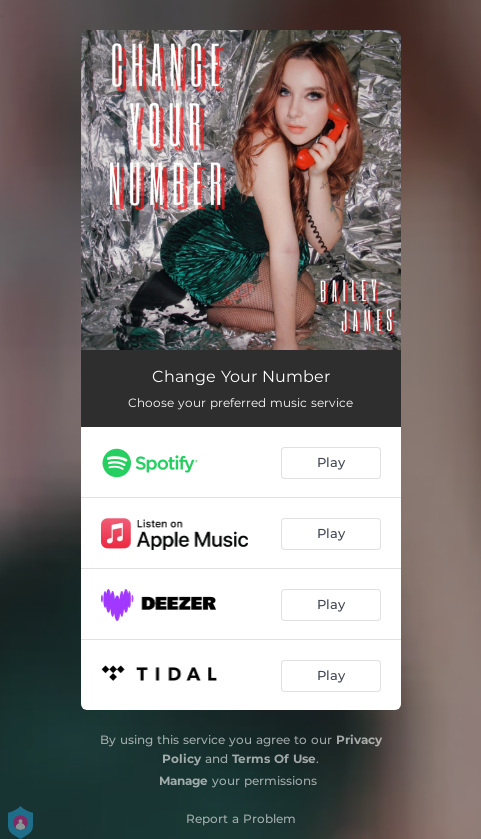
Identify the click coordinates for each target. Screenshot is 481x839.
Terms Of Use (274, 758)
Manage (183, 780)
